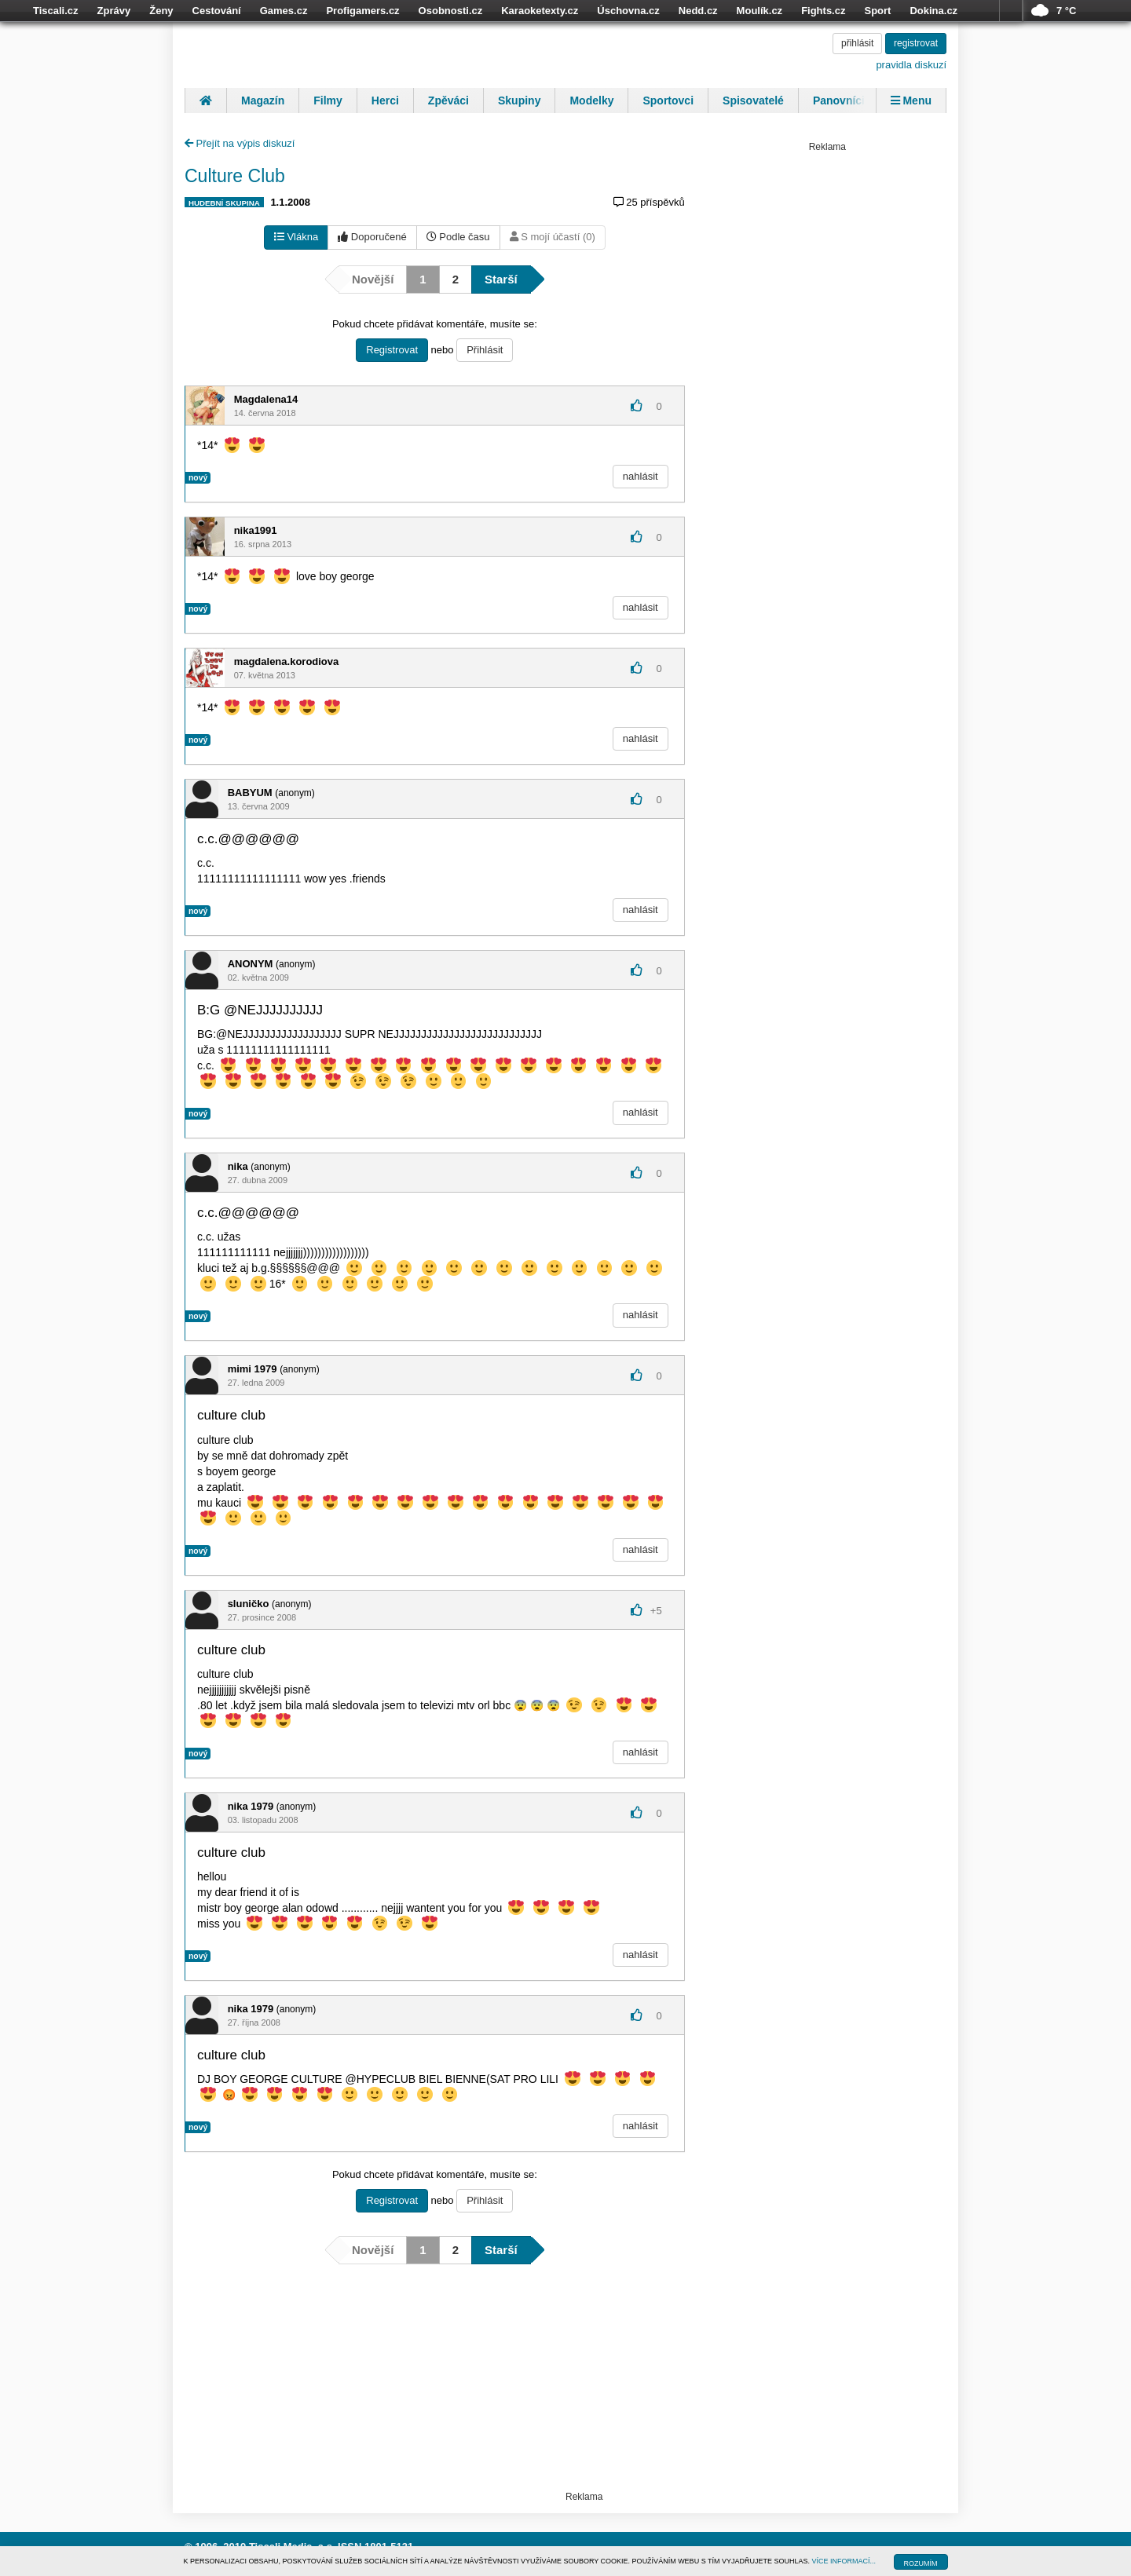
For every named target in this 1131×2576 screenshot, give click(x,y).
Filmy (327, 100)
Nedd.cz (698, 10)
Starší (501, 279)
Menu (911, 100)
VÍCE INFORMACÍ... (844, 2561)
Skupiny (519, 100)
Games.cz (284, 10)
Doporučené (372, 237)
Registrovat (392, 350)
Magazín (262, 100)
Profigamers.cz (362, 10)
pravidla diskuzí (911, 65)
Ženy (161, 10)
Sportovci (668, 100)
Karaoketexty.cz (539, 10)
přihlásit (857, 43)
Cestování (216, 10)
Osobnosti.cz (451, 10)
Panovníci (839, 100)
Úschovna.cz (628, 10)
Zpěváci (448, 100)
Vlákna (296, 237)
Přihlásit (485, 350)
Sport (877, 10)
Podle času (458, 237)
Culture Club (235, 176)
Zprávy (114, 10)
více (1011, 11)
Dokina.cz (933, 10)
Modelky (591, 100)
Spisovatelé (753, 100)
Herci (385, 100)
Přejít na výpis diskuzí (240, 143)
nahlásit (640, 476)
